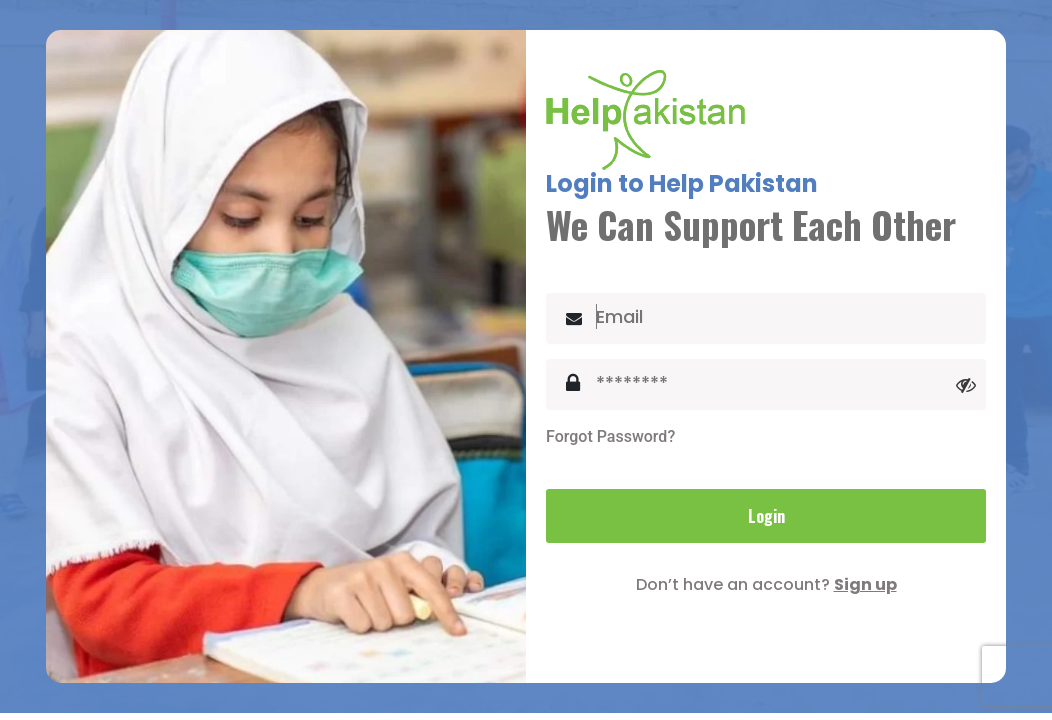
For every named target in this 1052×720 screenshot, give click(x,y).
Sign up (865, 584)
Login (766, 516)
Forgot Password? (610, 436)
